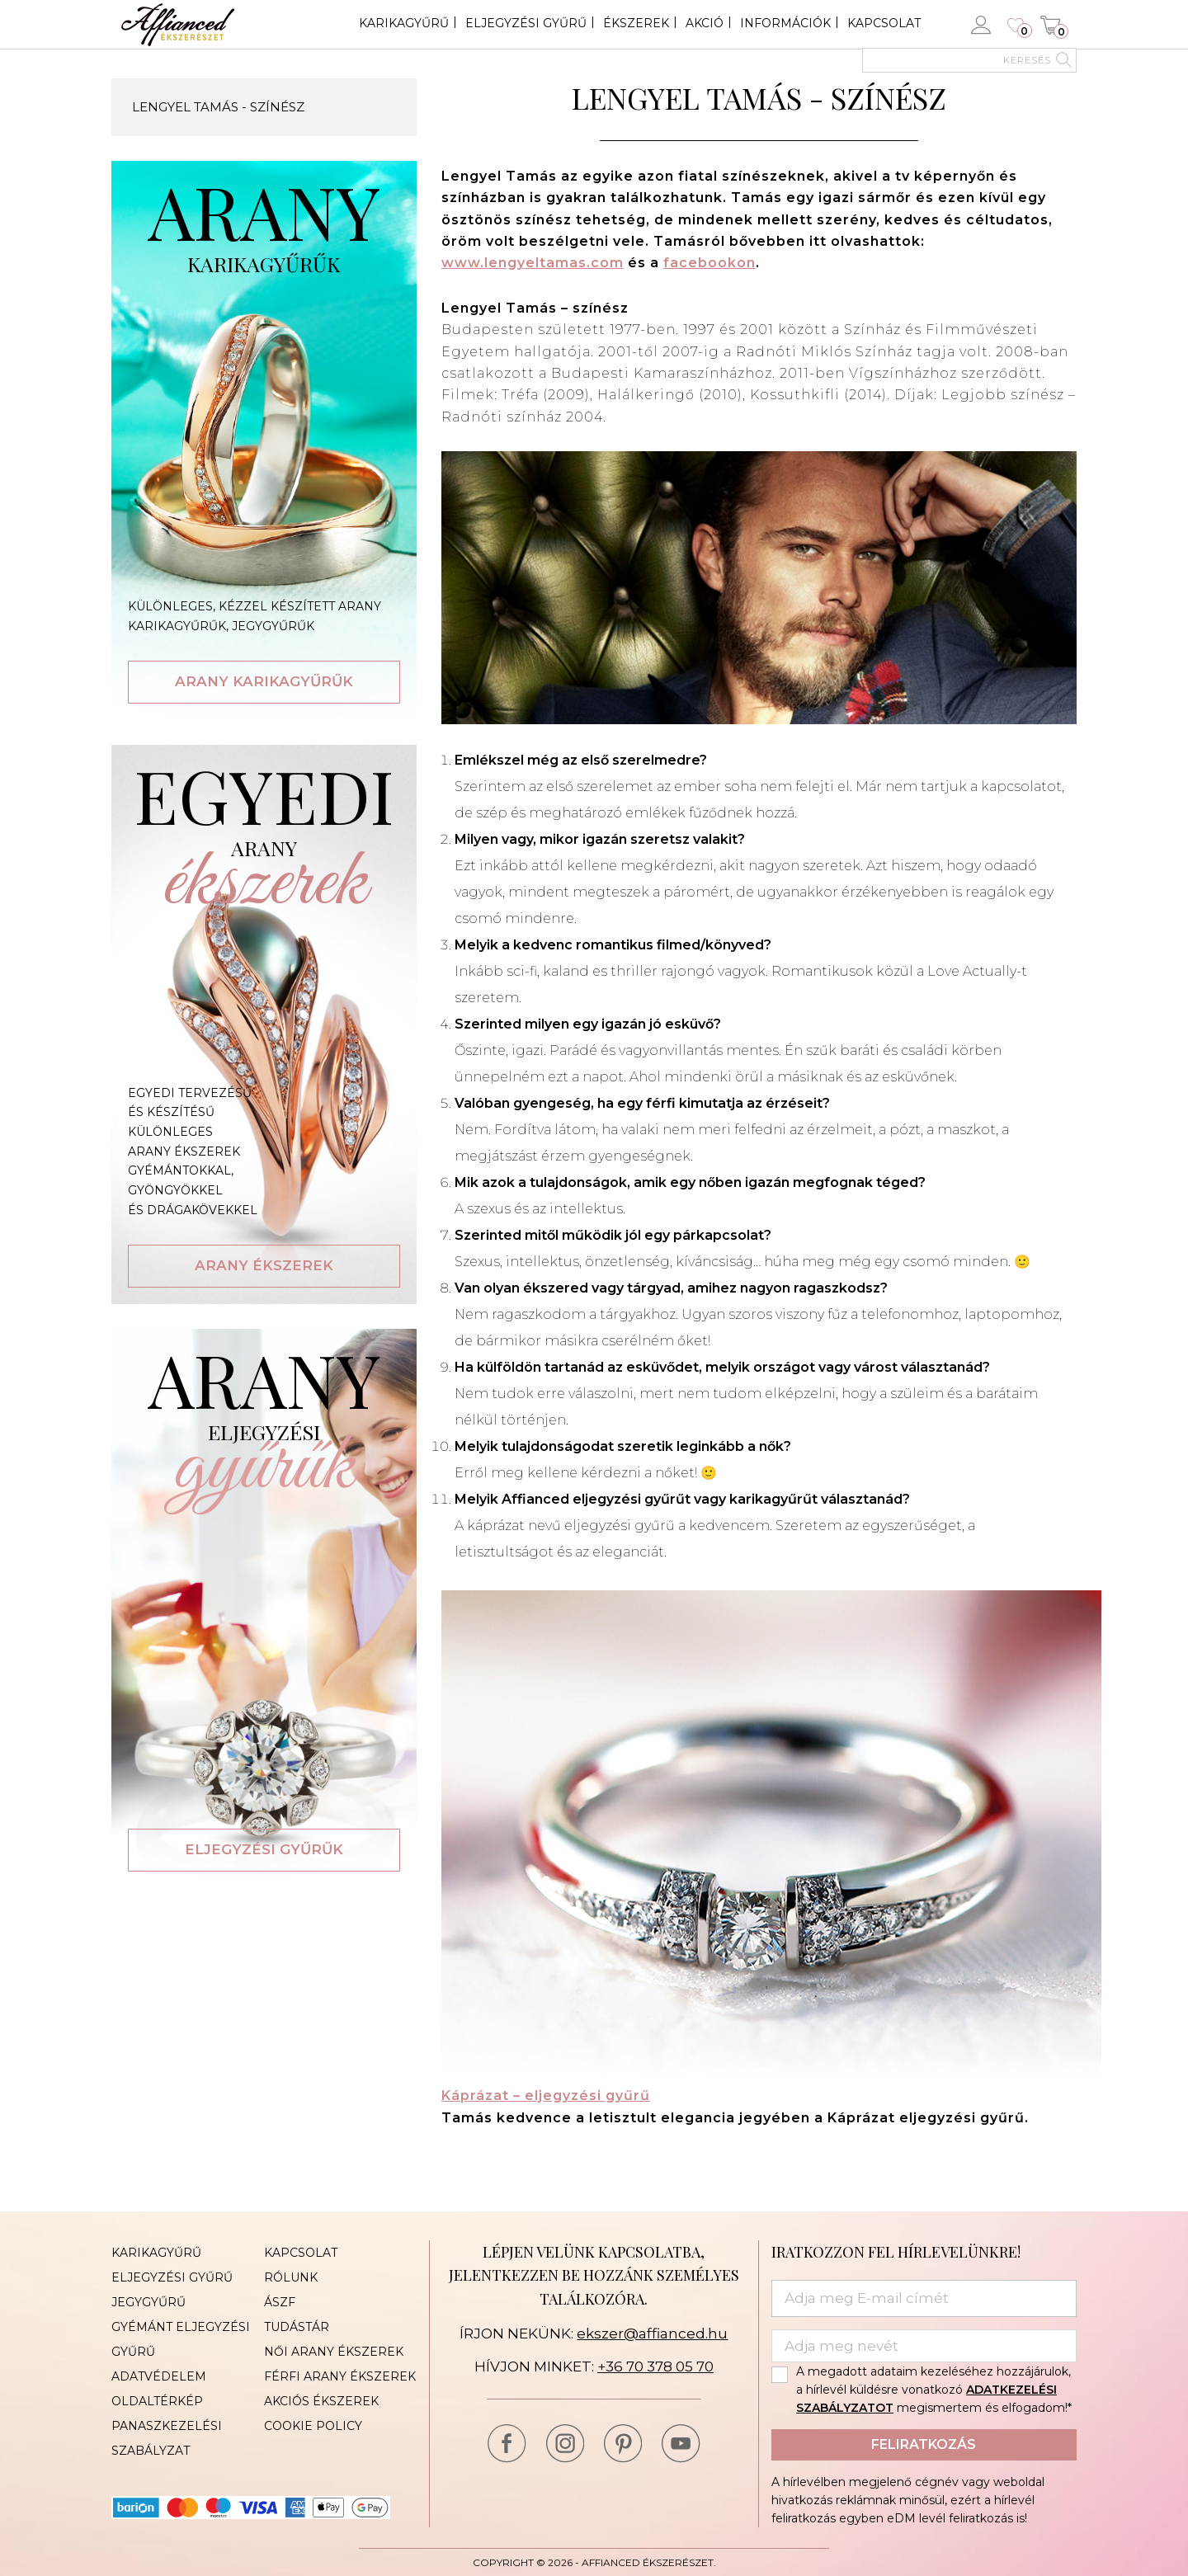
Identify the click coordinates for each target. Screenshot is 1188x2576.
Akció (705, 23)
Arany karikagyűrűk (264, 681)
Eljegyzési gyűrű (526, 23)
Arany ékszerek (264, 1265)
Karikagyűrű (404, 23)
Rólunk (291, 2277)
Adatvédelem (158, 2376)
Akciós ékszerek (321, 2401)
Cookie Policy (313, 2425)
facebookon (709, 263)
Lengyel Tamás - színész (218, 107)
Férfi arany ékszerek (340, 2376)
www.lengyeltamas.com (532, 263)
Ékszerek (636, 23)
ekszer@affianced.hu (652, 2333)
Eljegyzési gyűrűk (264, 1849)
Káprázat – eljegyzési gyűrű (545, 2095)
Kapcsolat (884, 23)
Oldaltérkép (157, 2401)
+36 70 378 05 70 (655, 2366)
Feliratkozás (923, 2444)
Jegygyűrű (148, 2302)
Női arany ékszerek (333, 2351)
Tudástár (296, 2326)
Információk (785, 23)
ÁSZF (279, 2302)
